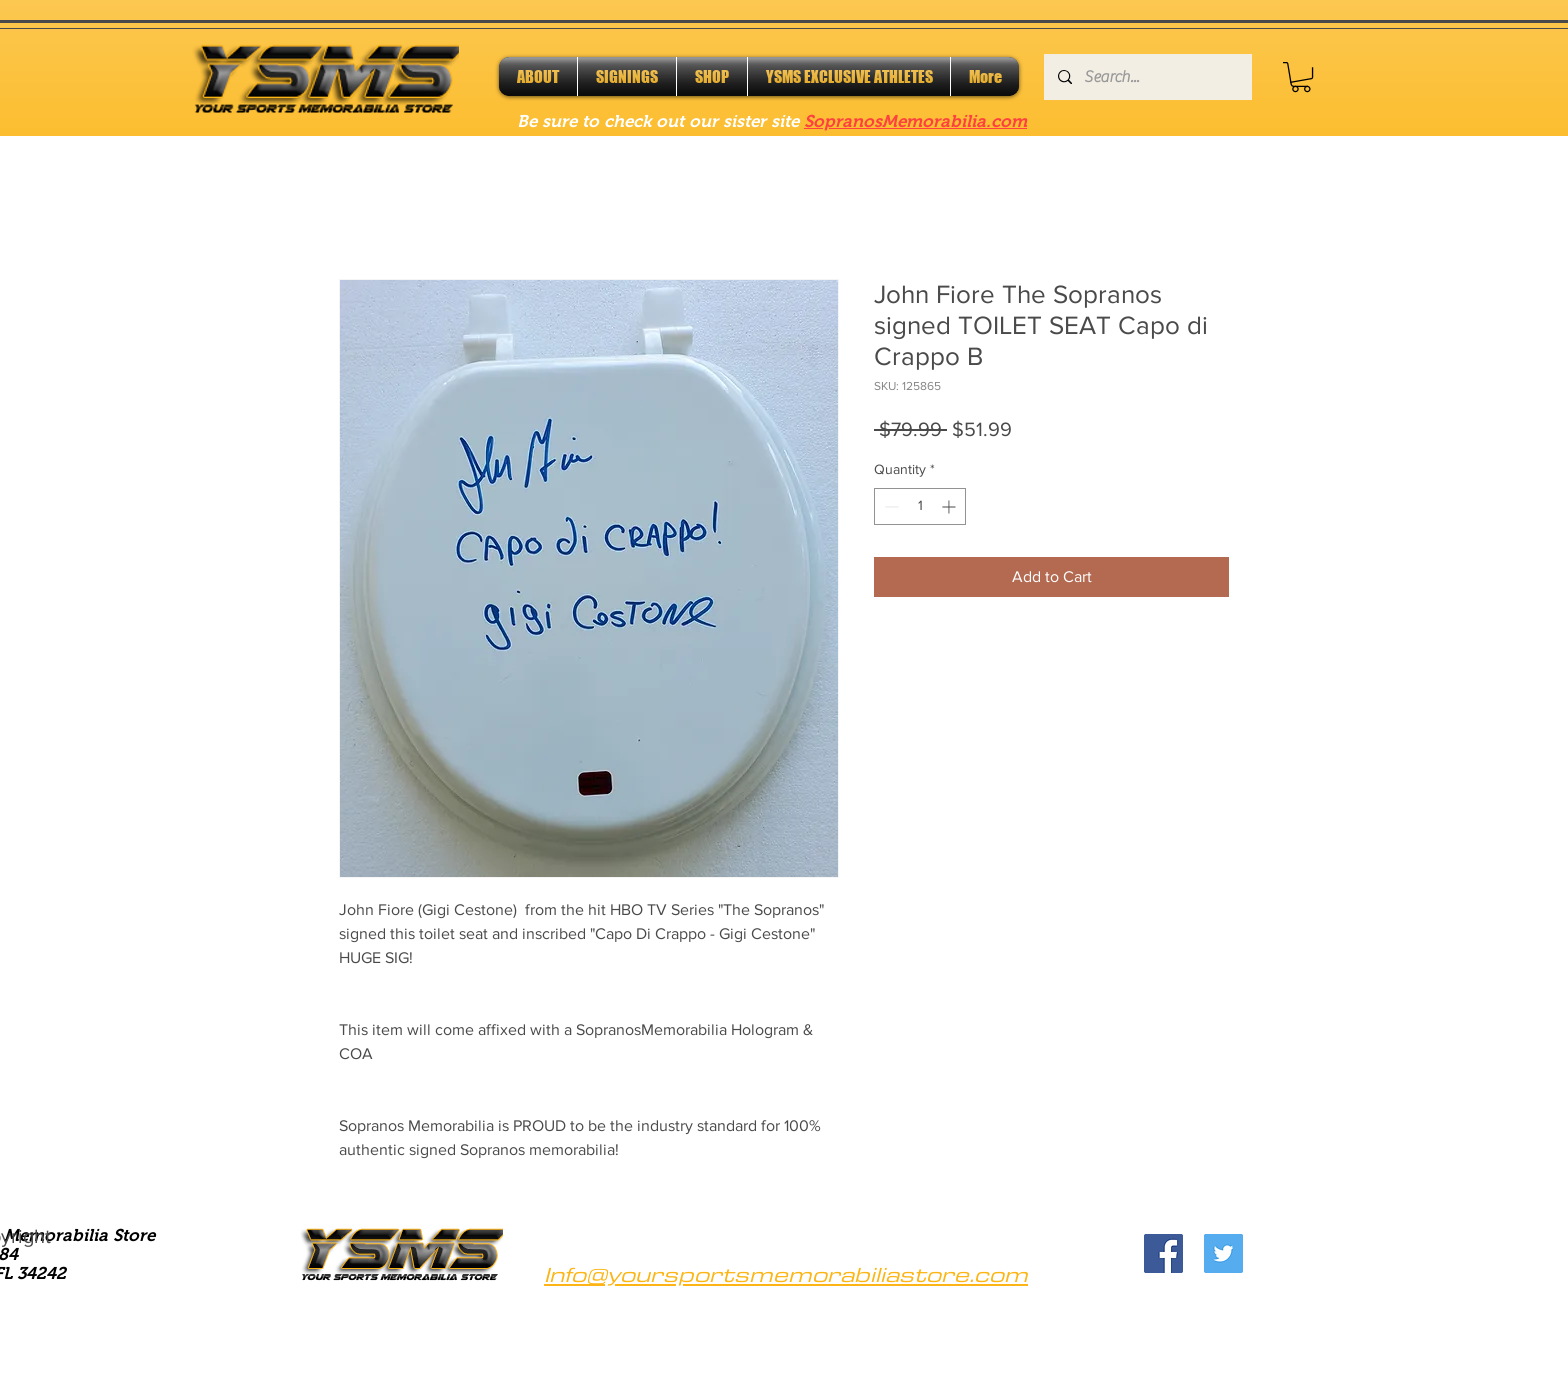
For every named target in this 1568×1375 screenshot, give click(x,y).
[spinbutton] (920, 506)
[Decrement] (889, 506)
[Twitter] (1223, 1253)
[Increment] (950, 506)
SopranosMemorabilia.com (915, 121)
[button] (1301, 77)
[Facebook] (1163, 1253)
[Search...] (1147, 77)
